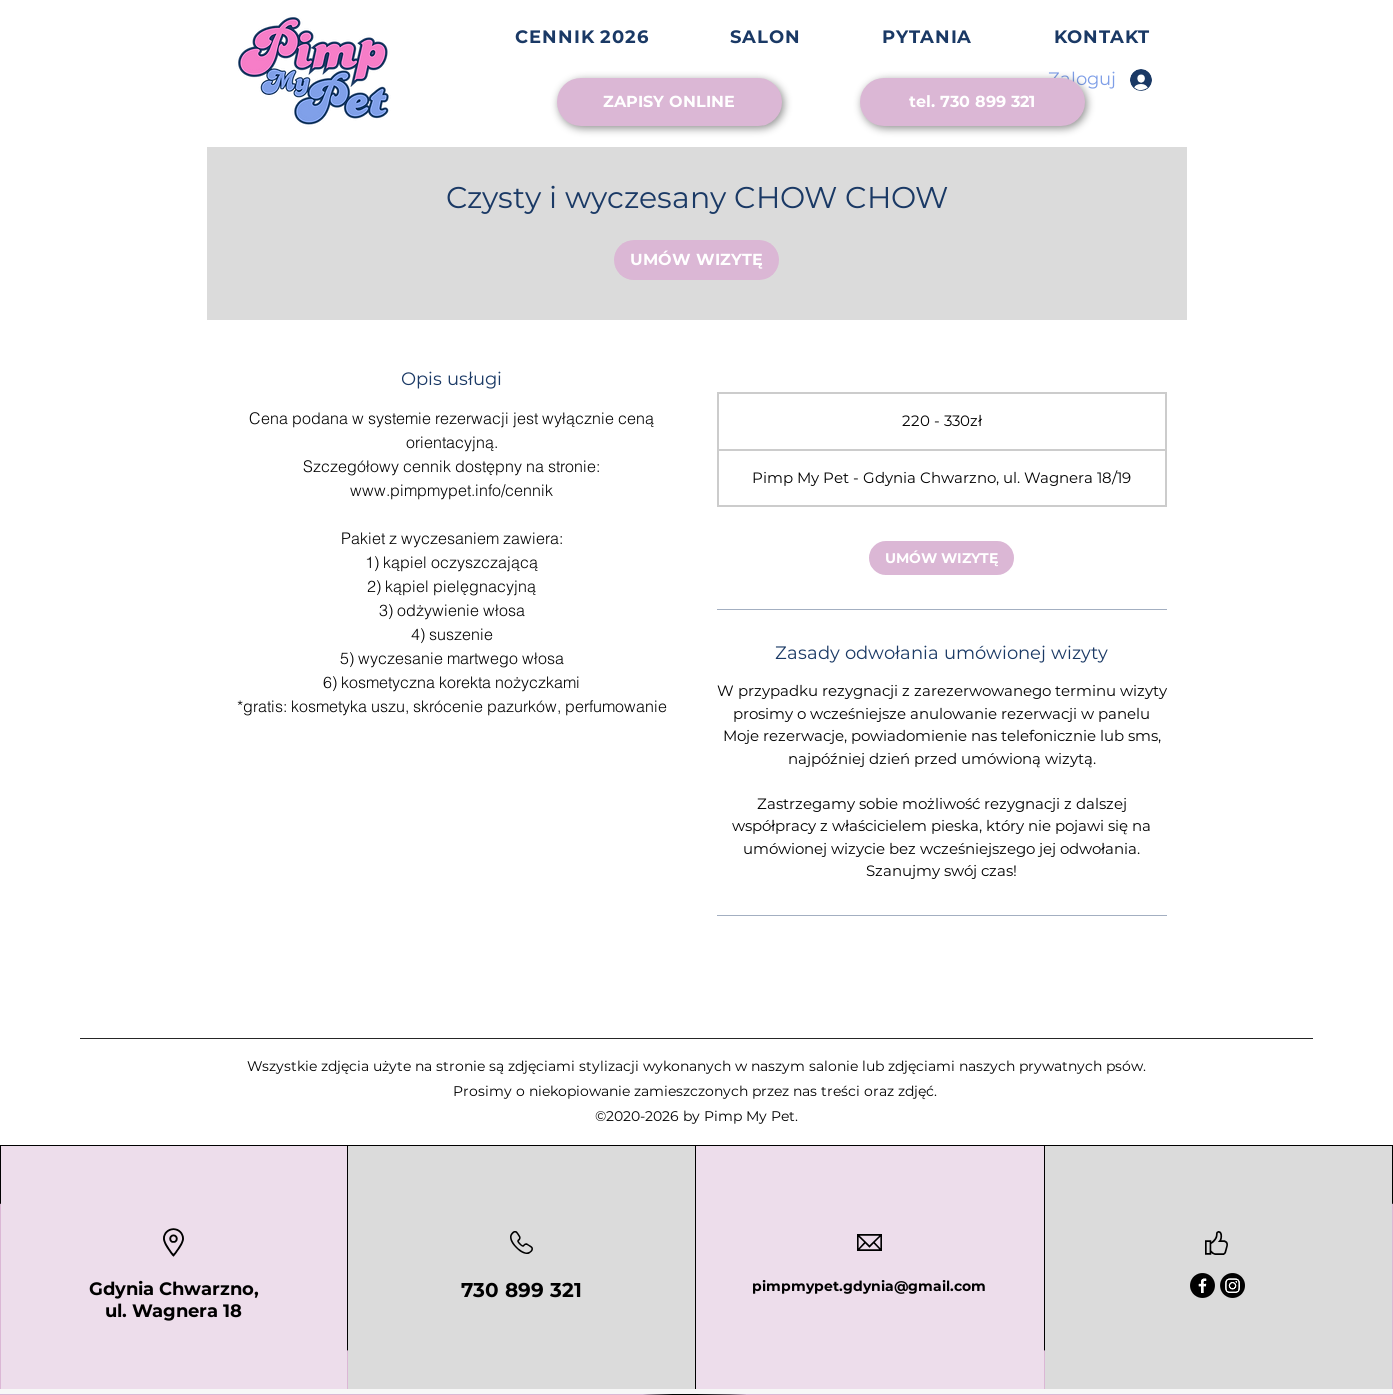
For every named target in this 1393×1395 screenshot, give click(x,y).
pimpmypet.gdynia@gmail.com (869, 1286)
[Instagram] (1232, 1285)
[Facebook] (1202, 1285)
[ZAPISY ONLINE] (669, 102)
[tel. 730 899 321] (972, 102)
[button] (766, 37)
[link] (696, 260)
